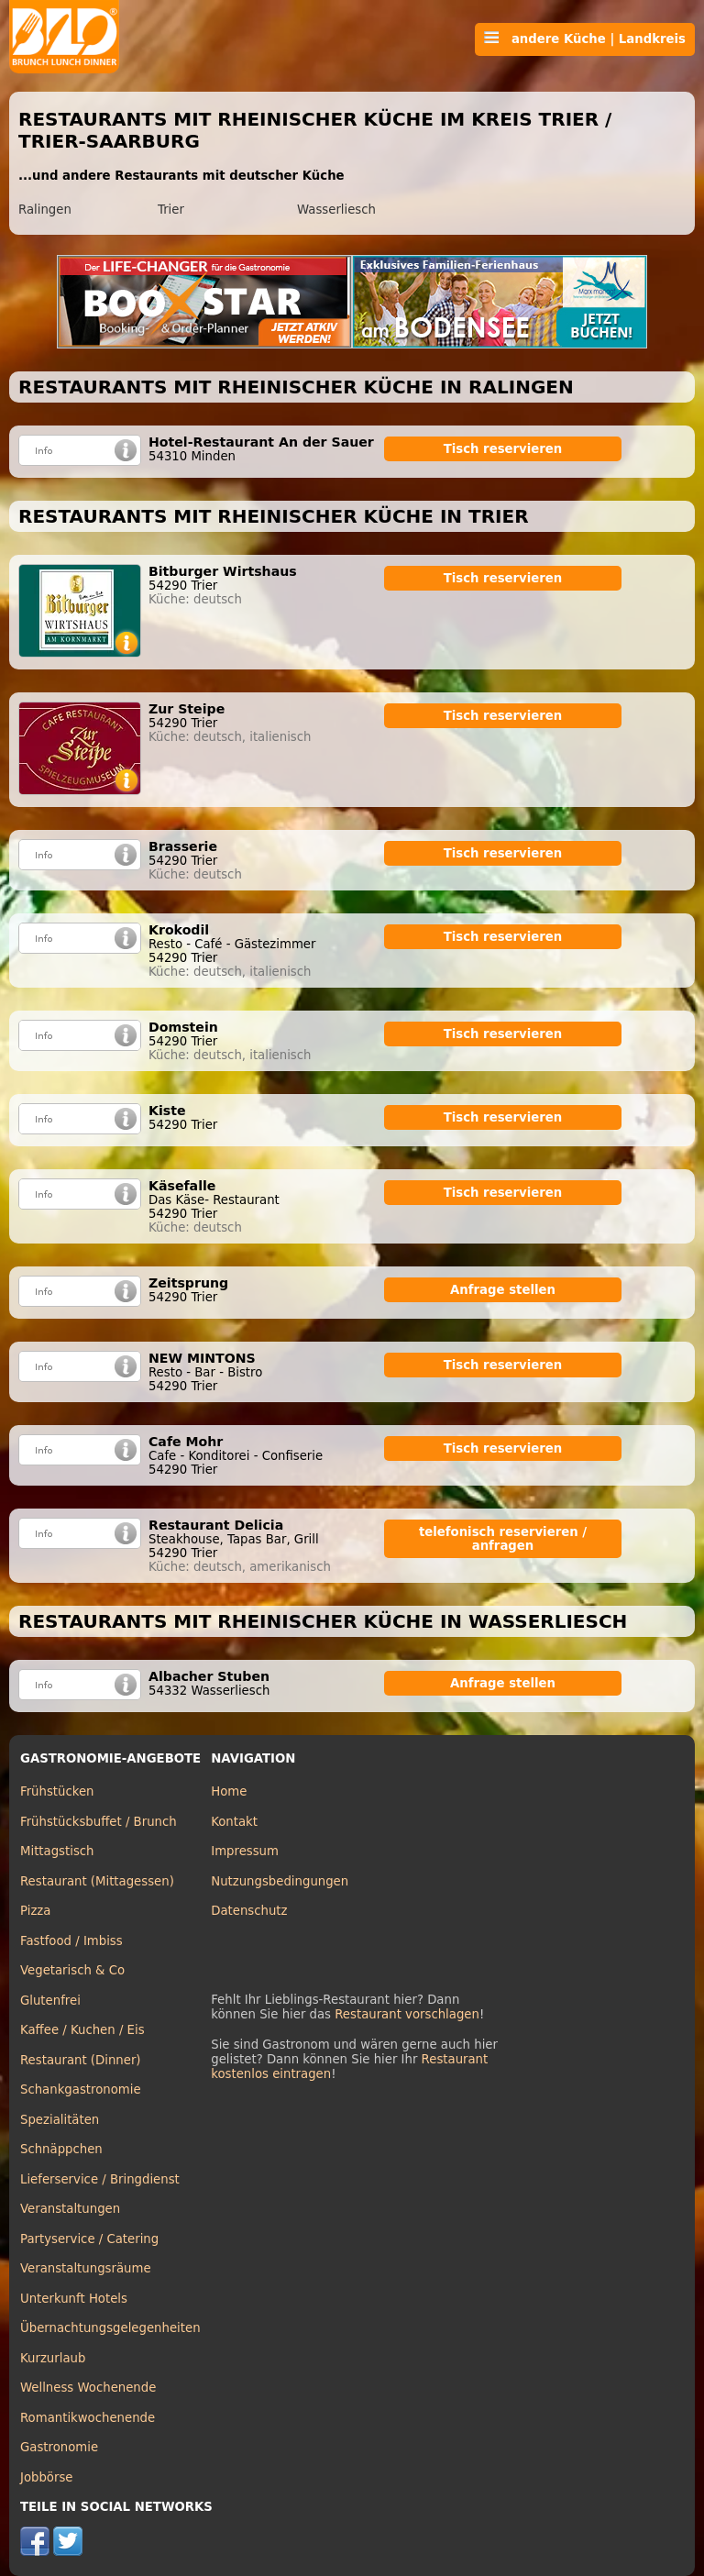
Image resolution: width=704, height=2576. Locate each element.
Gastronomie (59, 2447)
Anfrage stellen (503, 1290)
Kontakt (234, 1822)
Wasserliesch (336, 209)
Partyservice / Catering (89, 2239)
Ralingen (45, 209)
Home (229, 1791)
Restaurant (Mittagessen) (97, 1881)
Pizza (35, 1911)
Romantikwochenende (87, 2418)
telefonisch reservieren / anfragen (503, 1539)
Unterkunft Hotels (73, 2298)
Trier (171, 209)
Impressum (245, 1851)
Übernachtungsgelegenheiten (110, 2328)
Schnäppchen (61, 2149)
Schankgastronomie (80, 2089)
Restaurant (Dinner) (80, 2060)
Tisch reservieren (503, 449)
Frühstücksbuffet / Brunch (98, 1822)
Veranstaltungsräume (85, 2268)
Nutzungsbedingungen (279, 1881)
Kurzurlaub (52, 2358)
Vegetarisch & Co (72, 1970)
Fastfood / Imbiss (71, 1941)
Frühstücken (57, 1791)
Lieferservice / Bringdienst (100, 2179)
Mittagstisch (57, 1851)
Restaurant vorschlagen (407, 2014)
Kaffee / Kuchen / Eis (82, 2030)
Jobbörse (46, 2477)
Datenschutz (249, 1911)
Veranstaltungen (70, 2209)
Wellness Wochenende (88, 2387)
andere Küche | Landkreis (585, 38)
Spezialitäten (59, 2120)
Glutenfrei (50, 2000)
